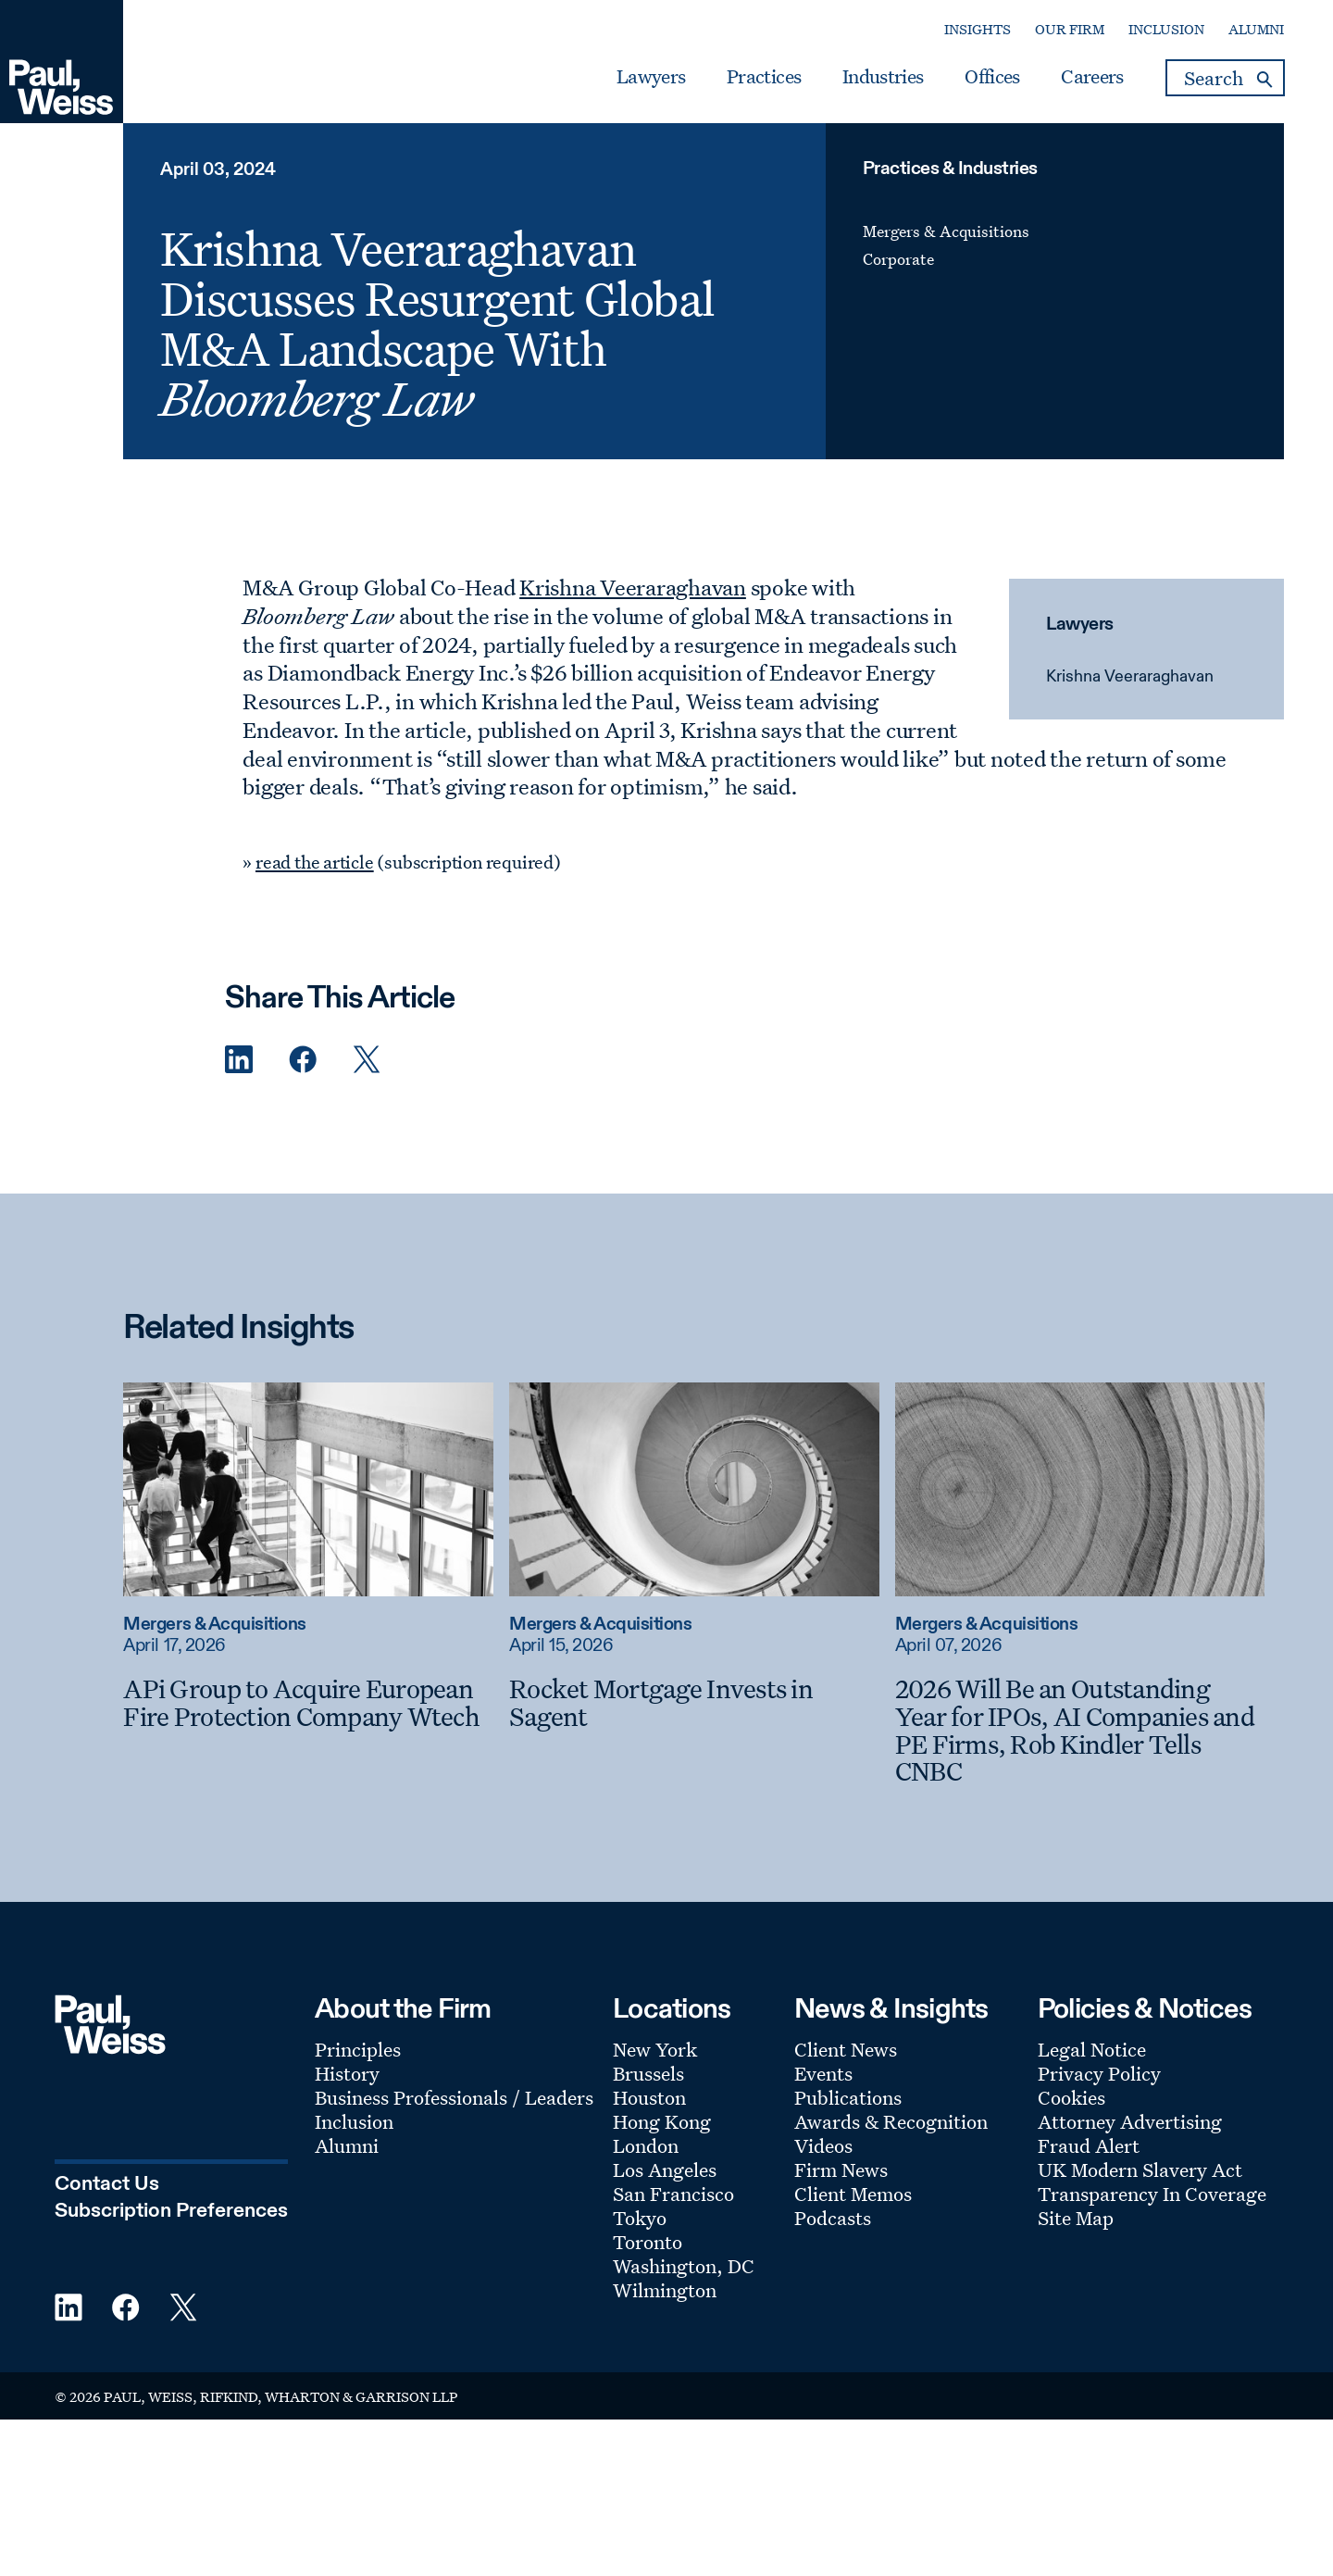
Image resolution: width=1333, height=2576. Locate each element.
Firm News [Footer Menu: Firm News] (841, 2169)
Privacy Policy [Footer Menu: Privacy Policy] (1099, 2073)
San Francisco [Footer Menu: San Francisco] (673, 2194)
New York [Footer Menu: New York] (655, 2049)
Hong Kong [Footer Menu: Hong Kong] (662, 2121)
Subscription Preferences (171, 2211)
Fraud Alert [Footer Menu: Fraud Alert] (1089, 2145)
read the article (314, 862)
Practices (764, 77)
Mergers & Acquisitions (946, 231)
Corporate (898, 258)
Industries (882, 77)
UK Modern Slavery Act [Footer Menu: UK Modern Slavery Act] (1140, 2169)
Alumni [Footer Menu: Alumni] (347, 2145)
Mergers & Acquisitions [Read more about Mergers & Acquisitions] (214, 1624)
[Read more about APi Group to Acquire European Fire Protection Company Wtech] (307, 1489)
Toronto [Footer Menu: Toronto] (647, 2242)
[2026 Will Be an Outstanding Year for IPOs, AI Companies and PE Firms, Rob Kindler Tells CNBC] (1079, 1730)
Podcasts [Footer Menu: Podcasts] (832, 2218)
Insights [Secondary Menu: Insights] (977, 29)
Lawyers (651, 77)
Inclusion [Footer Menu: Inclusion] (354, 2121)
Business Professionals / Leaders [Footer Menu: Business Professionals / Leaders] (454, 2097)
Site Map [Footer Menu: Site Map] (1076, 2218)
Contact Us (107, 2184)
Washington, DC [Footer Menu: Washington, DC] (683, 2266)
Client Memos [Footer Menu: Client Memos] (853, 2194)
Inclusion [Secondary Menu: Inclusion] (1166, 29)
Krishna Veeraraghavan (1130, 677)
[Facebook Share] (303, 1059)
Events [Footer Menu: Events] (823, 2073)
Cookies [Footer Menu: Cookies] (1071, 2097)
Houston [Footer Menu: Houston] (649, 2097)
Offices (992, 77)
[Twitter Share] (366, 1059)
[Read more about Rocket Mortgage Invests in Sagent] (693, 1489)
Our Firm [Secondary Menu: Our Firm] (1069, 29)
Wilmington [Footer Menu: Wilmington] (664, 2290)
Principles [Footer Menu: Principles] (358, 2049)
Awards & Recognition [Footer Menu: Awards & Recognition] (891, 2121)
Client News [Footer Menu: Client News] (845, 2049)
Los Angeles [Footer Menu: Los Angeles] (664, 2169)
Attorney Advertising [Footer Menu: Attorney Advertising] (1130, 2121)
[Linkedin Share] (239, 1059)
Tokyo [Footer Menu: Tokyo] (639, 2218)
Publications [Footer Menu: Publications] (848, 2097)
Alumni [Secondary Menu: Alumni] (1256, 29)
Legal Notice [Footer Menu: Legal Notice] (1092, 2049)
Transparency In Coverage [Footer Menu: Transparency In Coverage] (1152, 2194)
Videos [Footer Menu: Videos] (823, 2145)
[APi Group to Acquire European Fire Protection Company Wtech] (307, 1702)
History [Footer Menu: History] (347, 2073)
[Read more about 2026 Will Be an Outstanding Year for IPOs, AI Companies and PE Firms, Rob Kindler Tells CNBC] (1079, 1489)
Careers (1092, 77)
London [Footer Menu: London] (646, 2145)
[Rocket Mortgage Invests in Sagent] (693, 1702)
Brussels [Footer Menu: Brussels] (648, 2073)
